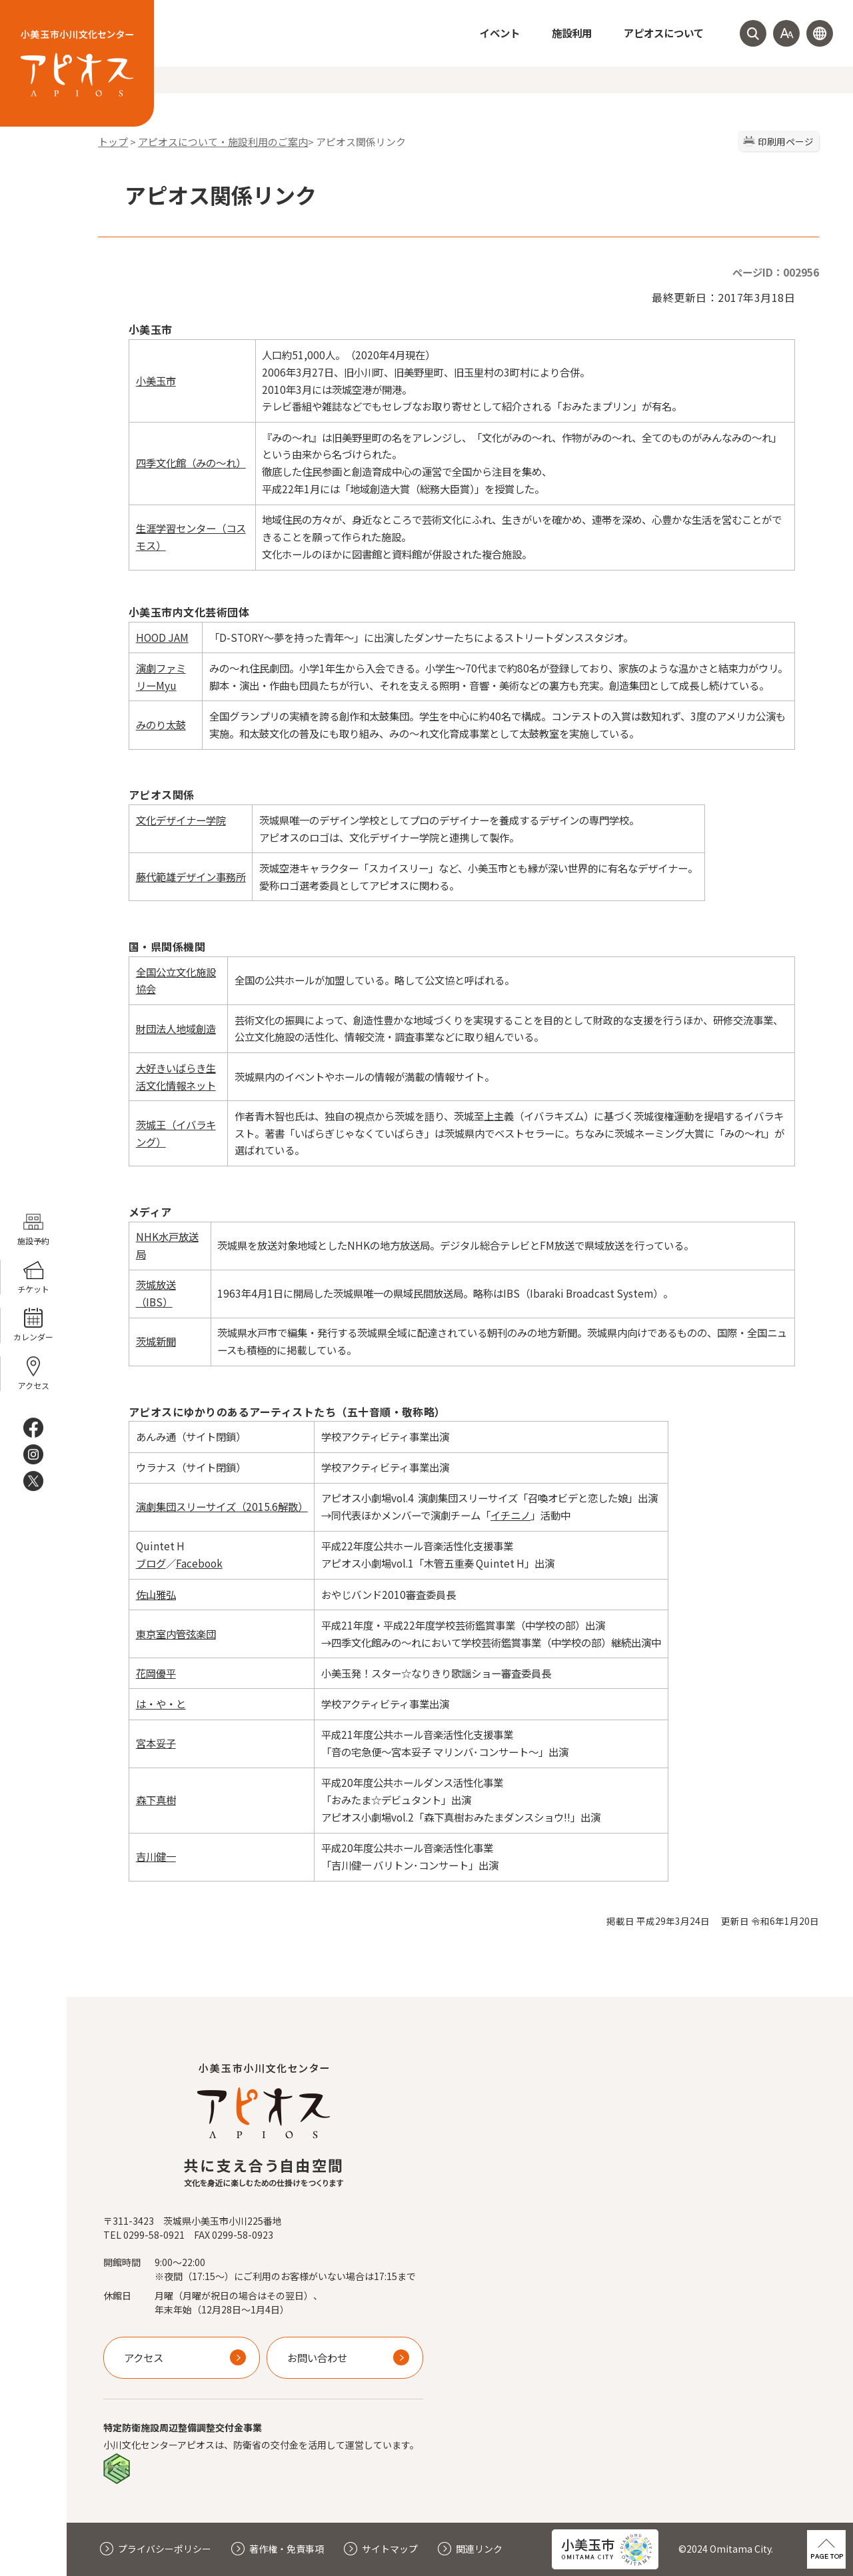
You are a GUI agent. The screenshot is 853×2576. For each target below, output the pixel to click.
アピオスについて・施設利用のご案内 (223, 142)
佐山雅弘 (156, 1594)
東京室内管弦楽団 (176, 1633)
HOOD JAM (162, 637)
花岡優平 (156, 1673)
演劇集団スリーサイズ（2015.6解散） (222, 1506)
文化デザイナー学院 (181, 819)
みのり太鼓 (161, 724)
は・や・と (161, 1703)
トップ (113, 142)
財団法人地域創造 (176, 1028)
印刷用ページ (786, 141)
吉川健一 (156, 1856)
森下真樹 (156, 1799)
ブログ (151, 1563)
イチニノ (510, 1515)
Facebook (199, 1563)
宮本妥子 (156, 1743)
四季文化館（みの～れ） (191, 462)
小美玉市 (156, 380)
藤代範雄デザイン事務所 (191, 876)
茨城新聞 (156, 1341)
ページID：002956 (775, 272)
